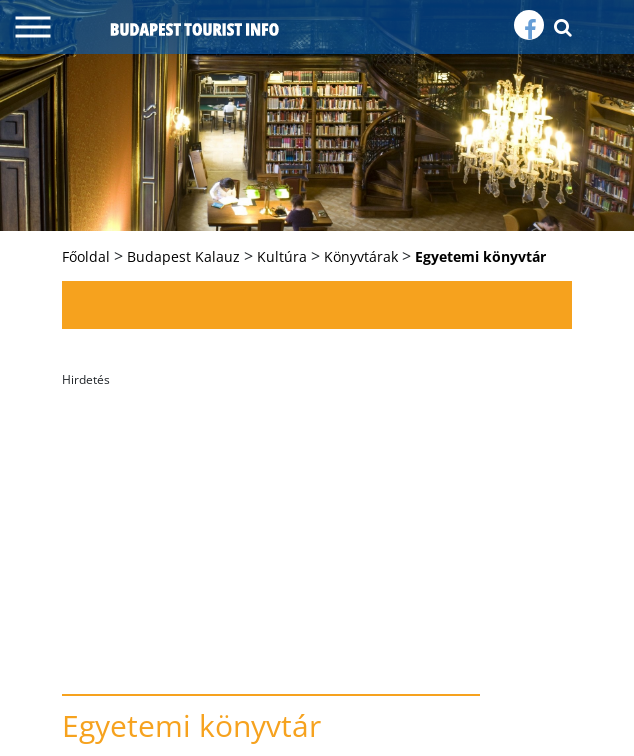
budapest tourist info (194, 29)
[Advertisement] (317, 534)
